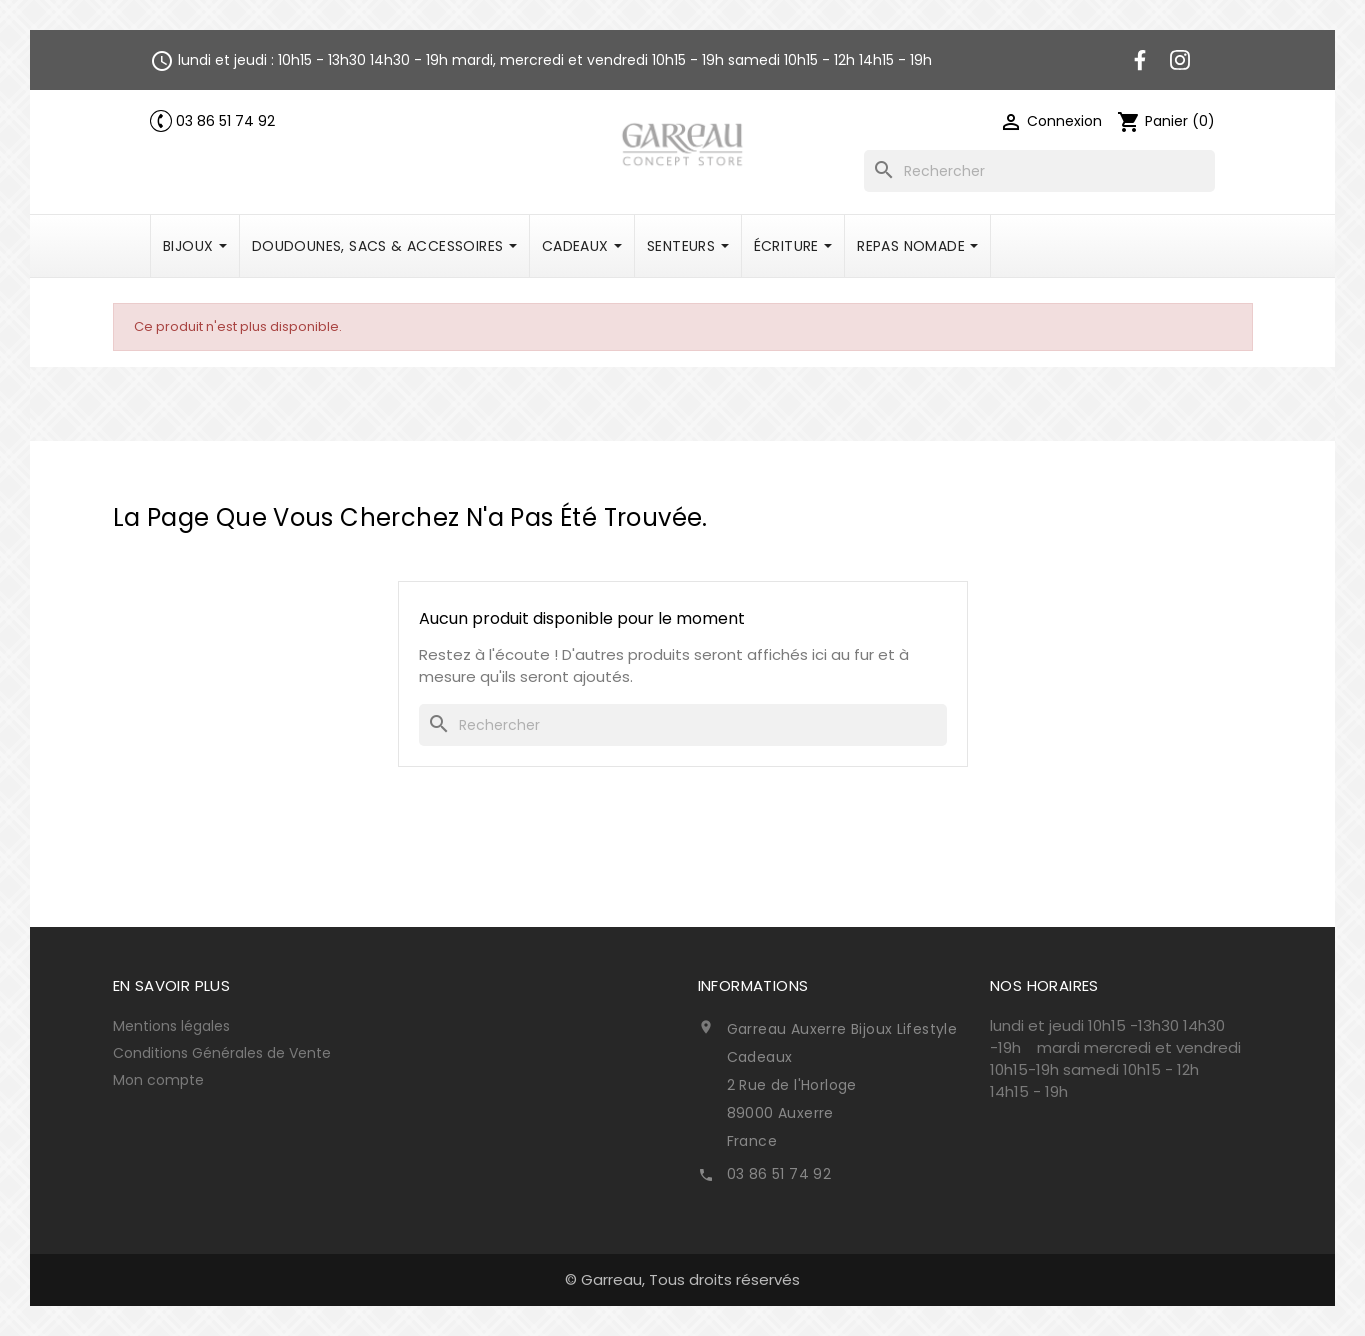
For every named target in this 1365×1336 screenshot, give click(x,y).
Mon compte (158, 1080)
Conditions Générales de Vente (222, 1053)
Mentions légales (171, 1026)
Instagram (1180, 60)
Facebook (1140, 60)
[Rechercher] (1039, 171)
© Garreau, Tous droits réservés (682, 1279)
